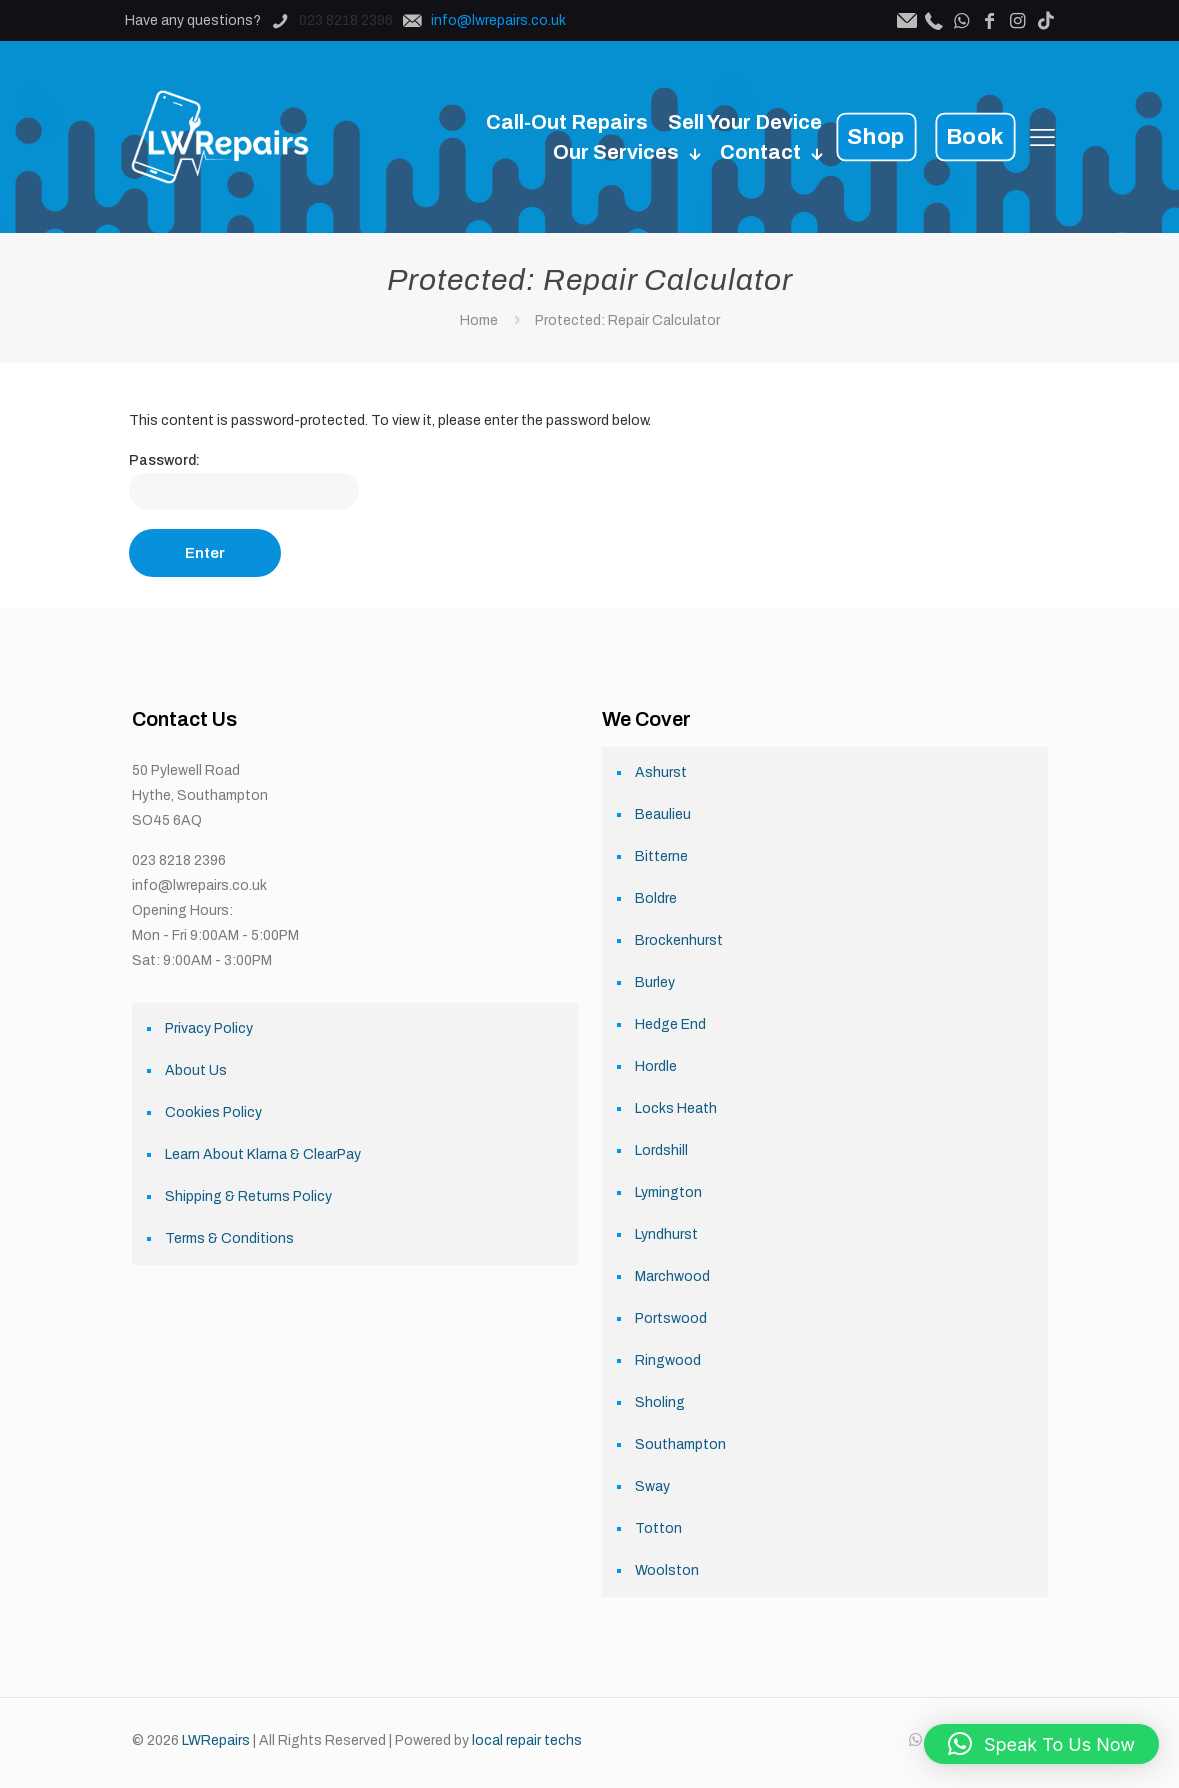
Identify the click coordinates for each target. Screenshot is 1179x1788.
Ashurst (661, 772)
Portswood (671, 1318)
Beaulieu (663, 814)
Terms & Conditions (229, 1238)
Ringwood (668, 1360)
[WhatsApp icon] (915, 1740)
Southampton (680, 1444)
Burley (655, 982)
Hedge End (670, 1024)
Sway (652, 1486)
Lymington (668, 1192)
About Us (196, 1070)
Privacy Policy (209, 1028)
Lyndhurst (666, 1234)
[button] (1041, 1744)
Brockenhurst (679, 940)
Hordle (656, 1066)
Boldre (656, 898)
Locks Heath (676, 1108)
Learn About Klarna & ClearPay (263, 1154)
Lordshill (661, 1150)
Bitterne (661, 856)
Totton (658, 1528)
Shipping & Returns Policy (248, 1196)
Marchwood (672, 1276)
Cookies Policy (213, 1112)
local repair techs (527, 1740)
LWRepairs (216, 1740)
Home (479, 320)
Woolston (667, 1570)
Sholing (660, 1402)
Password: (244, 481)
